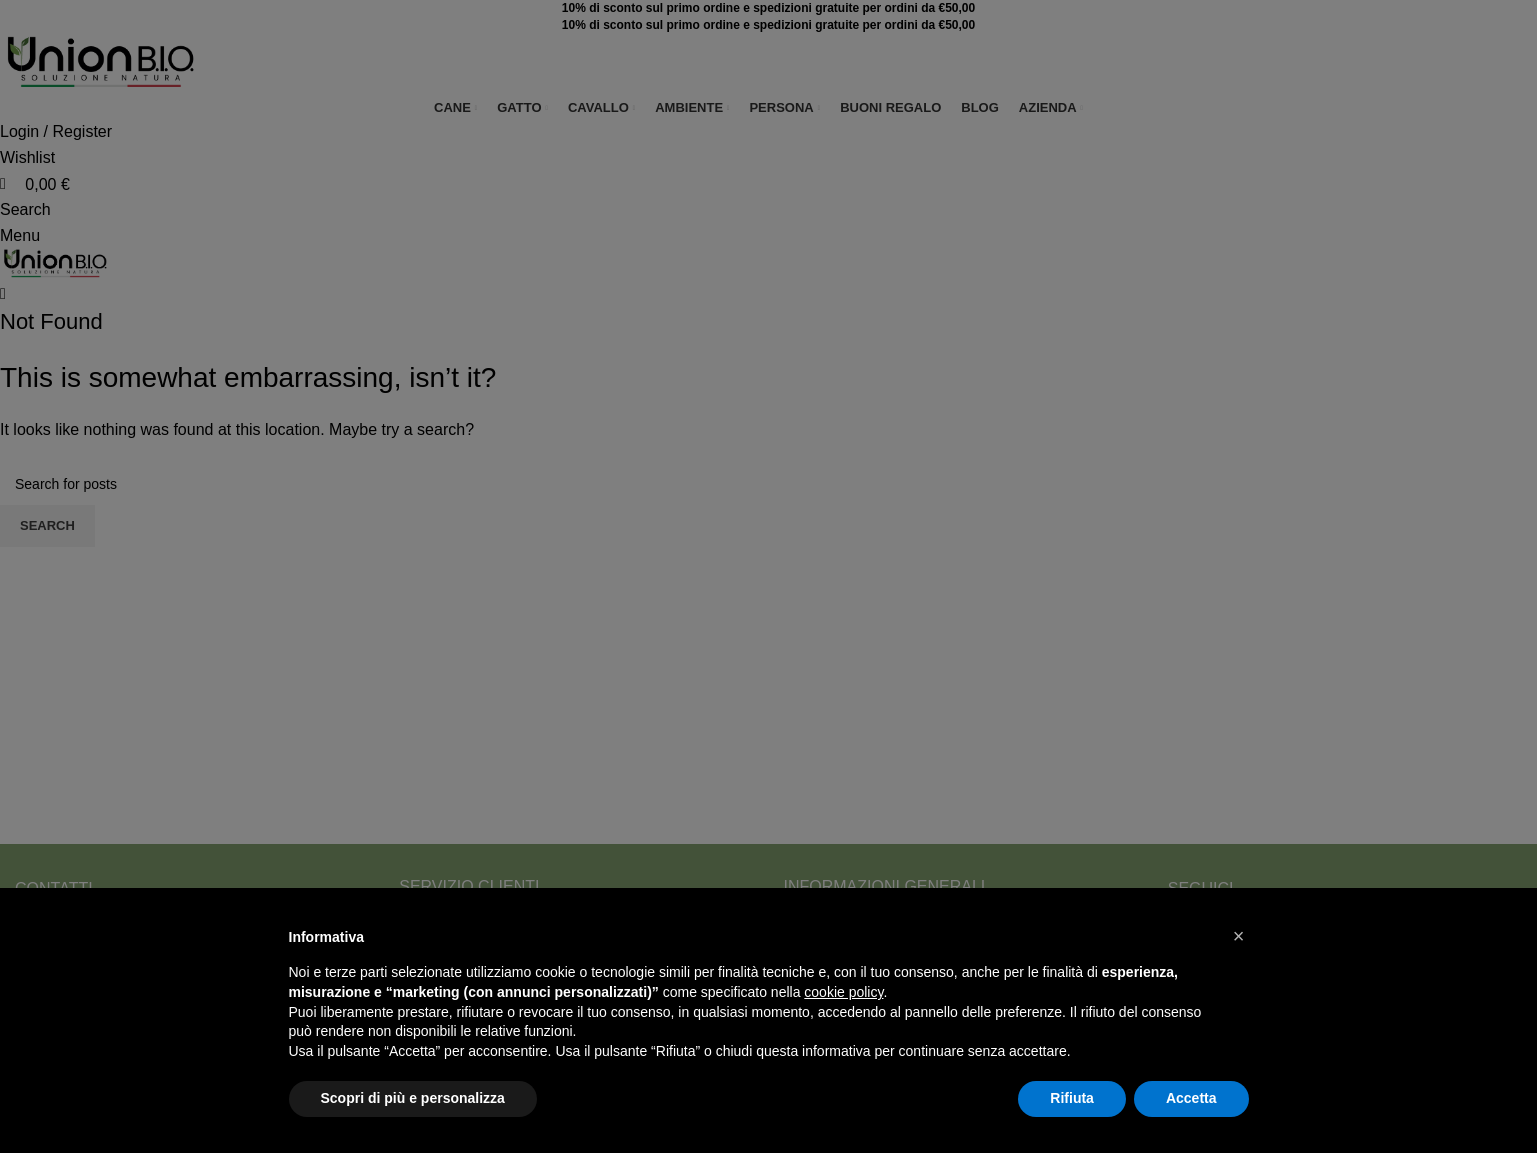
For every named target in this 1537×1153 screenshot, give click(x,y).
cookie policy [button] (843, 992)
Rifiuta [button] (1072, 1098)
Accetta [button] (1191, 1098)
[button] (1239, 936)
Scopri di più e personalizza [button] (413, 1098)
